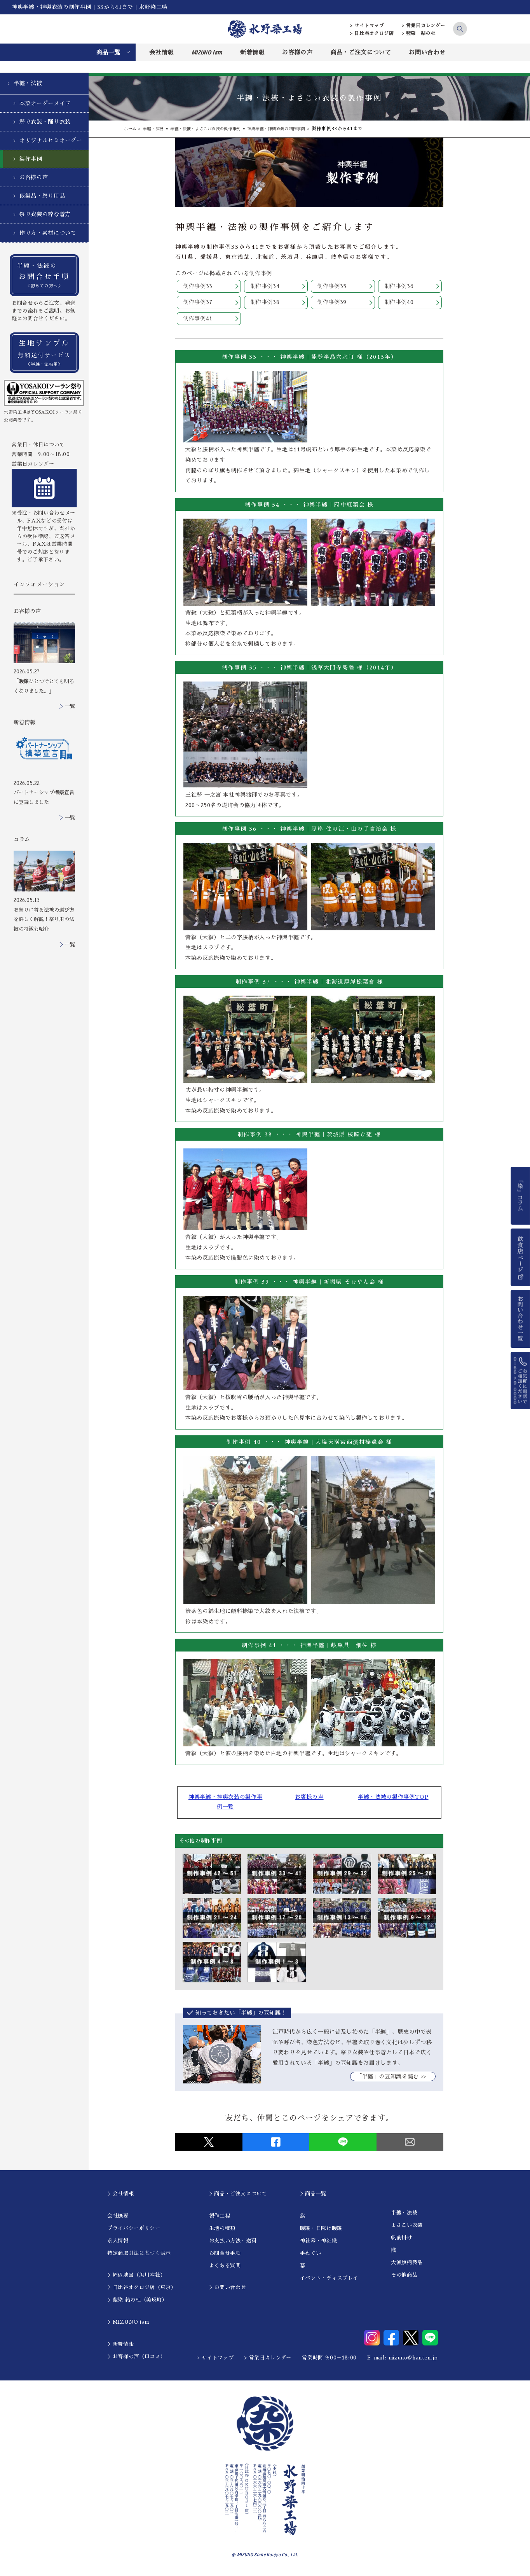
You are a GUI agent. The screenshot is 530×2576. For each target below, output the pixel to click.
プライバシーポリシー (133, 2230)
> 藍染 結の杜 (419, 33)
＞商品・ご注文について (238, 2196)
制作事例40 (399, 303)
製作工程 (219, 2218)
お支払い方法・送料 (233, 2243)
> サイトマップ (367, 25)
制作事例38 (265, 303)
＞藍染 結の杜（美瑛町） (137, 2302)
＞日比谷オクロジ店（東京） (141, 2290)
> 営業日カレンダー (424, 25)
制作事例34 (265, 286)
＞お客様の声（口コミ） (136, 2359)
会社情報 (161, 52)
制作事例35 (332, 286)
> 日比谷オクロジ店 (372, 33)
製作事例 (30, 159)
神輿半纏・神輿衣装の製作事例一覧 (230, 1804)
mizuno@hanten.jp (413, 2360)
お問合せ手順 (225, 2255)
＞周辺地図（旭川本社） (136, 2278)
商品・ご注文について (360, 52)
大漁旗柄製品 (407, 2265)
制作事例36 (399, 286)
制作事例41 (198, 319)
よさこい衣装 (407, 2228)
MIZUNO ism (207, 52)
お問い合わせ (427, 52)
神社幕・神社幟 (318, 2243)
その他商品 (404, 2278)
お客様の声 (297, 52)
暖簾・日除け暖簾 (321, 2230)
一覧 (70, 706)
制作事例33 (198, 286)
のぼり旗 (213, 472)
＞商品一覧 (313, 2196)
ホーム (131, 128)
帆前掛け (401, 2240)
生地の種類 (222, 2230)
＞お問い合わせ (227, 2290)
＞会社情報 (120, 2196)
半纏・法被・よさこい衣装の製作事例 (218, 128)
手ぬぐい (310, 2255)
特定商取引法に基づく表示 (139, 2255)
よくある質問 (225, 2268)
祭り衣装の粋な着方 (45, 214)
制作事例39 (332, 303)
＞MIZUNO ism (128, 2324)
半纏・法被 (28, 83)
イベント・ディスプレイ (329, 2280)
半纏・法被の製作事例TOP (388, 1799)
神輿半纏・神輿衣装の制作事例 (301, 128)
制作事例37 (198, 303)
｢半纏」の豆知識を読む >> (393, 2079)
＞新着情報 (120, 2346)
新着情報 (252, 52)
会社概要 (118, 2218)
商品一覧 (108, 52)
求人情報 (118, 2243)
